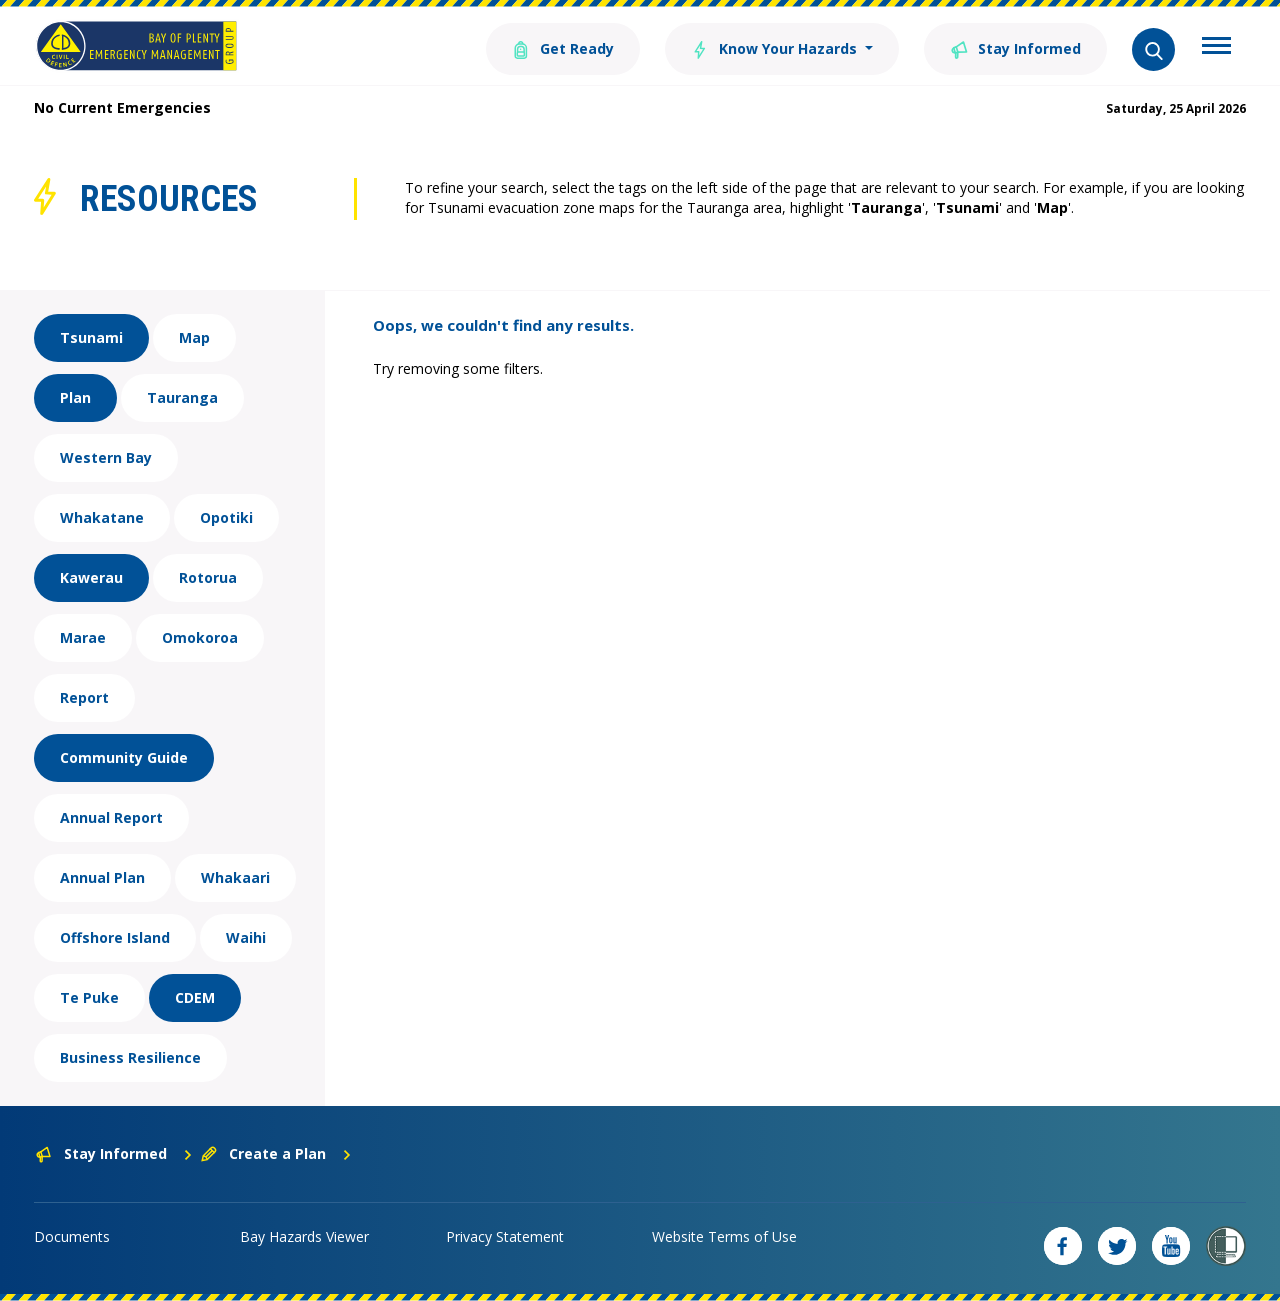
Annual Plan (102, 877)
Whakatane (102, 517)
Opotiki (226, 517)
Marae (83, 637)
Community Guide (124, 757)
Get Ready (563, 47)
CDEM (195, 997)
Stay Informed (1015, 47)
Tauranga (182, 397)
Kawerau (91, 577)
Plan (75, 397)
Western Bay (106, 457)
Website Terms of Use (724, 1236)
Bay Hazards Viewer (304, 1236)
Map (194, 337)
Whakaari (235, 877)
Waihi (246, 937)
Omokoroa (200, 637)
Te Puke (89, 997)
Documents (72, 1236)
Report (84, 697)
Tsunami (91, 337)
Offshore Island (115, 937)
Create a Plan (276, 1153)
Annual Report (111, 817)
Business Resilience (130, 1057)
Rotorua (208, 577)
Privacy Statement (505, 1236)
